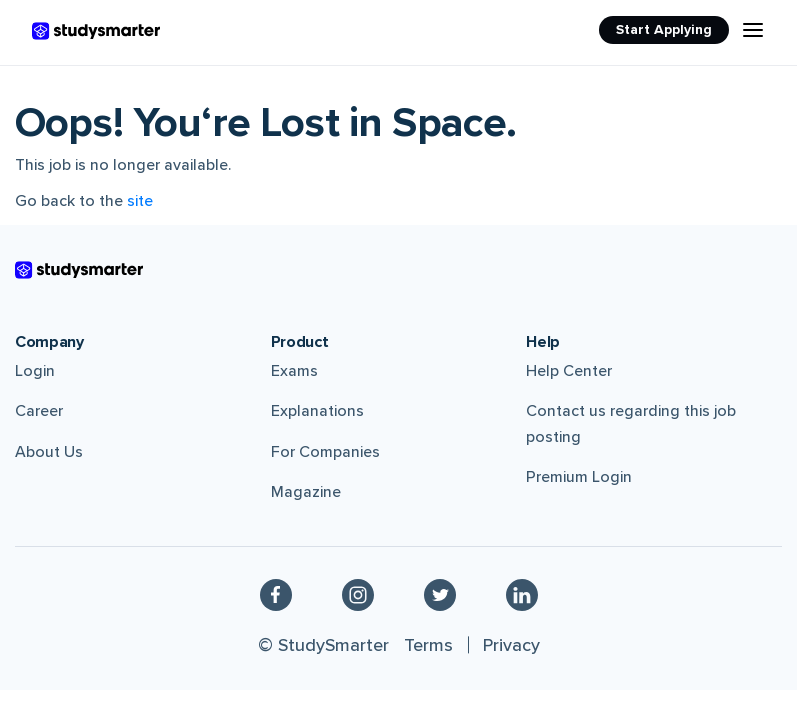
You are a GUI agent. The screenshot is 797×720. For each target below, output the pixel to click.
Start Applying (664, 29)
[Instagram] (358, 594)
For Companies (325, 452)
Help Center (569, 371)
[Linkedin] (522, 594)
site (140, 201)
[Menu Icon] (753, 30)
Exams (294, 371)
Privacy (511, 645)
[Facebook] (276, 594)
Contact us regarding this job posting (631, 424)
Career (39, 411)
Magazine (306, 492)
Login (35, 371)
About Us (49, 452)
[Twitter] (440, 594)
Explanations (317, 411)
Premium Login (579, 477)
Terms (428, 645)
